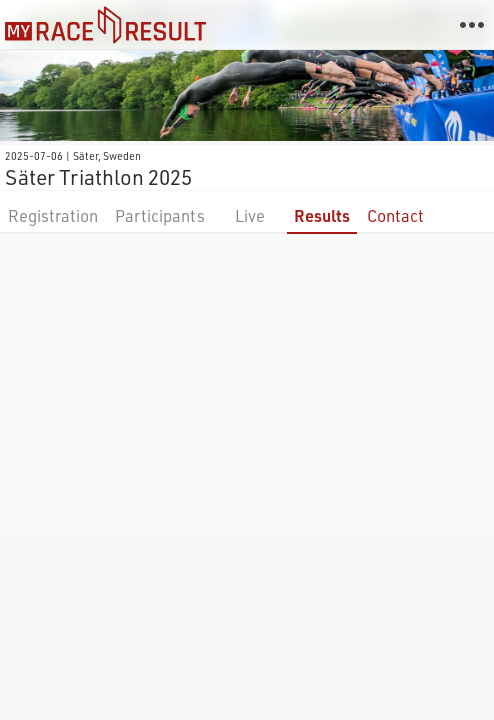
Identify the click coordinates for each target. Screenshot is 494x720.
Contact (395, 215)
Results (322, 215)
